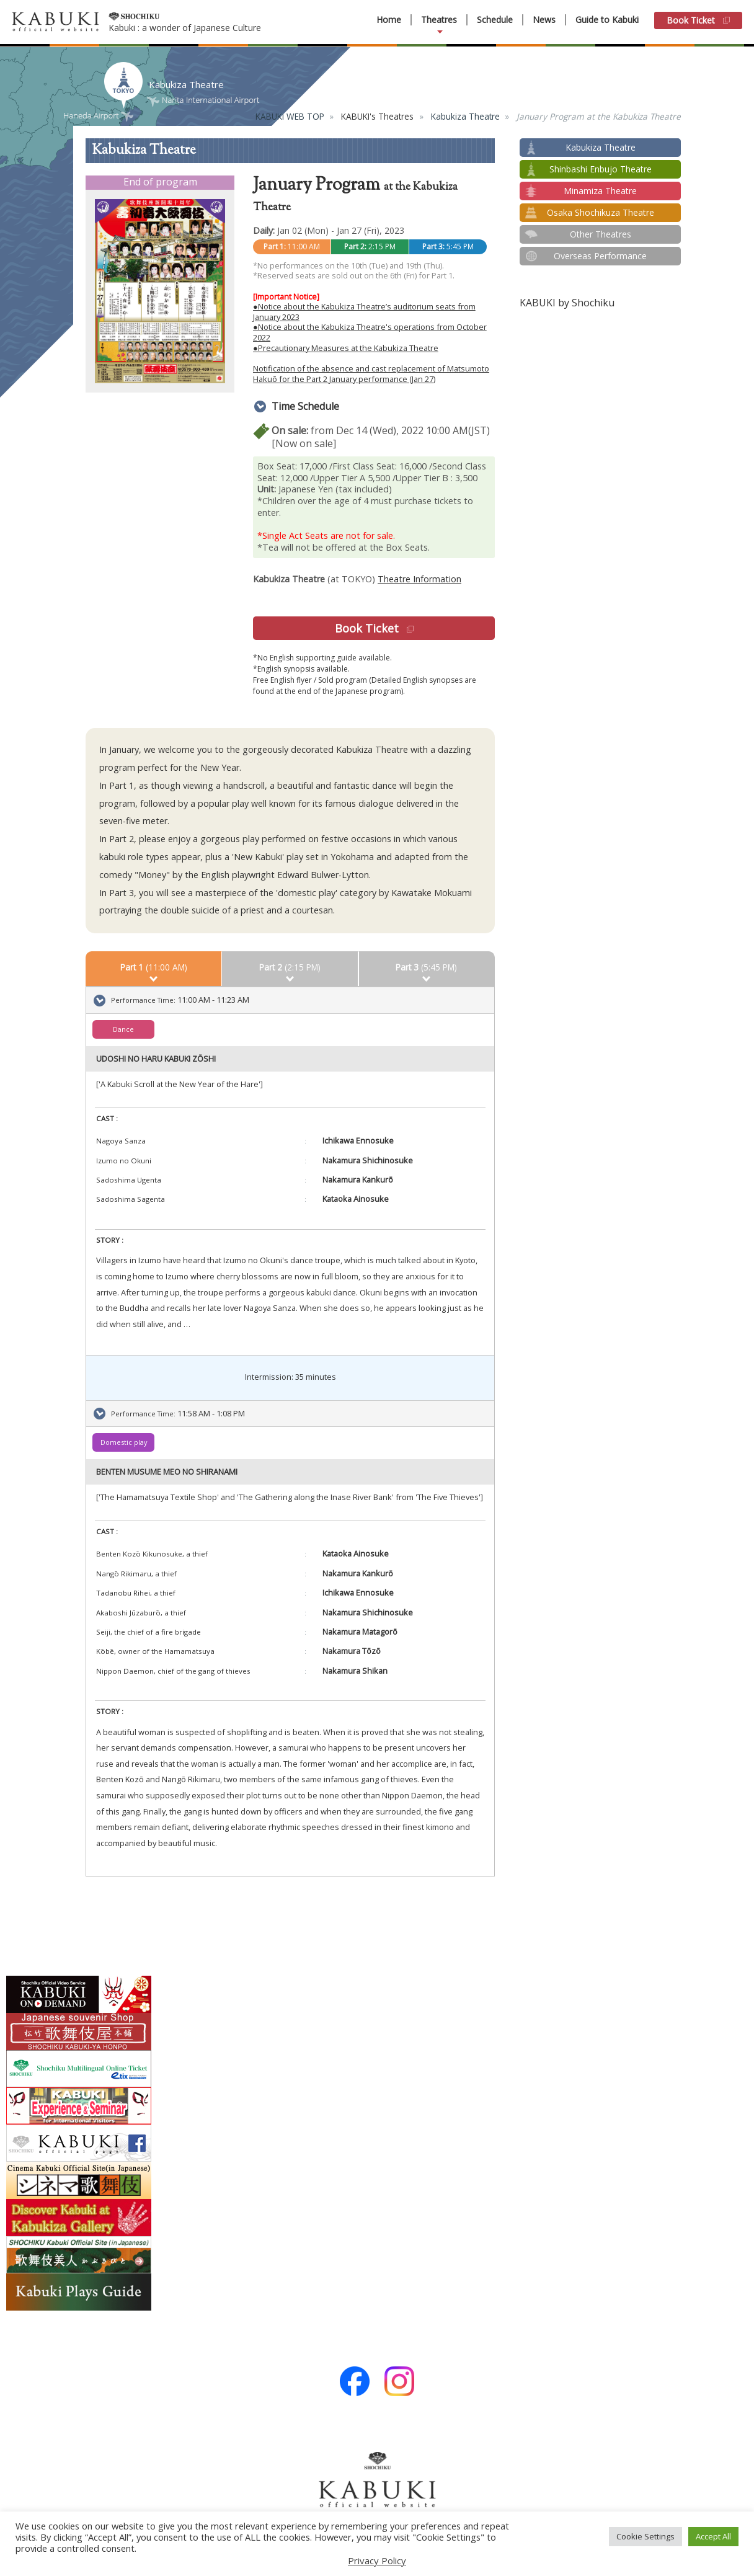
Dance (123, 1029)
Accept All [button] (713, 2536)
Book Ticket (698, 20)
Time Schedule (305, 406)
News (544, 19)
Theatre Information (419, 579)
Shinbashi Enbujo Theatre (600, 169)
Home (388, 19)
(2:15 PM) (290, 967)
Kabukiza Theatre (465, 116)
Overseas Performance (600, 256)
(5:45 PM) (426, 967)
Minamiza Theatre (600, 191)
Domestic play (123, 1442)
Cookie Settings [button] (645, 2536)
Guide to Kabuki (607, 19)
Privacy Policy (377, 2560)
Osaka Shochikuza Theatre (600, 212)
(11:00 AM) (153, 967)
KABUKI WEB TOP (289, 116)
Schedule (495, 19)
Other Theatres (600, 234)
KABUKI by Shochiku (567, 302)
